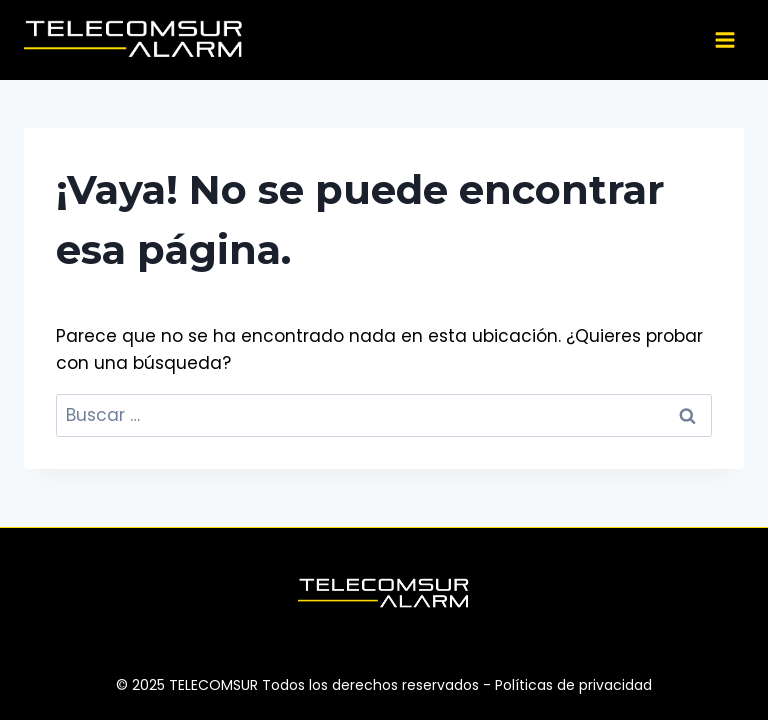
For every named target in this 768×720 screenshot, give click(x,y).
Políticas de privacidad (573, 685)
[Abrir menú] (724, 39)
